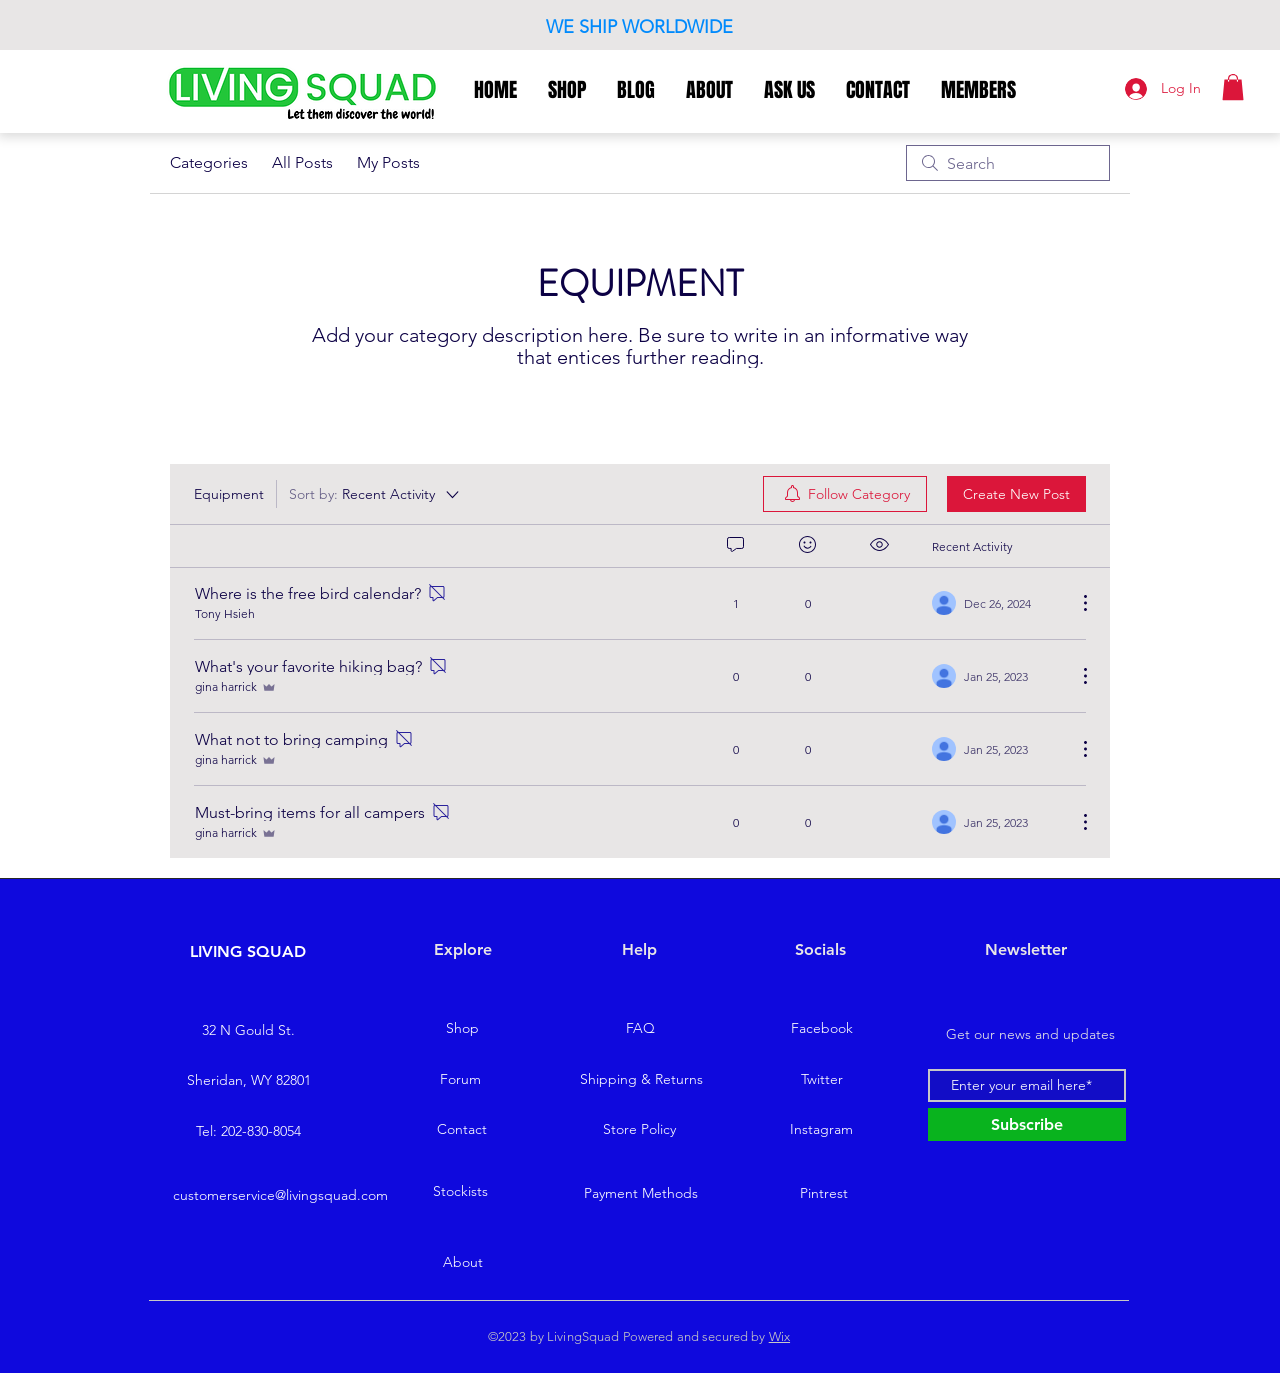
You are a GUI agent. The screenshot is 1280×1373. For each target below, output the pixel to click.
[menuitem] (845, 494)
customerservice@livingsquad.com (280, 1195)
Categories (209, 162)
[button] (1233, 87)
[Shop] (462, 1029)
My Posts (388, 162)
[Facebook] (822, 1029)
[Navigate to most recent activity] (996, 603)
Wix (779, 1336)
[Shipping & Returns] (641, 1080)
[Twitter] (822, 1080)
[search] (1008, 163)
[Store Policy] (639, 1130)
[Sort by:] (375, 494)
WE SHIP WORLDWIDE (639, 27)
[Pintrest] (824, 1193)
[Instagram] (821, 1130)
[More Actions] (1075, 603)
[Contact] (462, 1130)
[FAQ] (640, 1029)
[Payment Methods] (641, 1193)
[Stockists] (460, 1191)
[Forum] (460, 1080)
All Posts (302, 162)
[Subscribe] (1027, 1124)
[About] (463, 1262)
